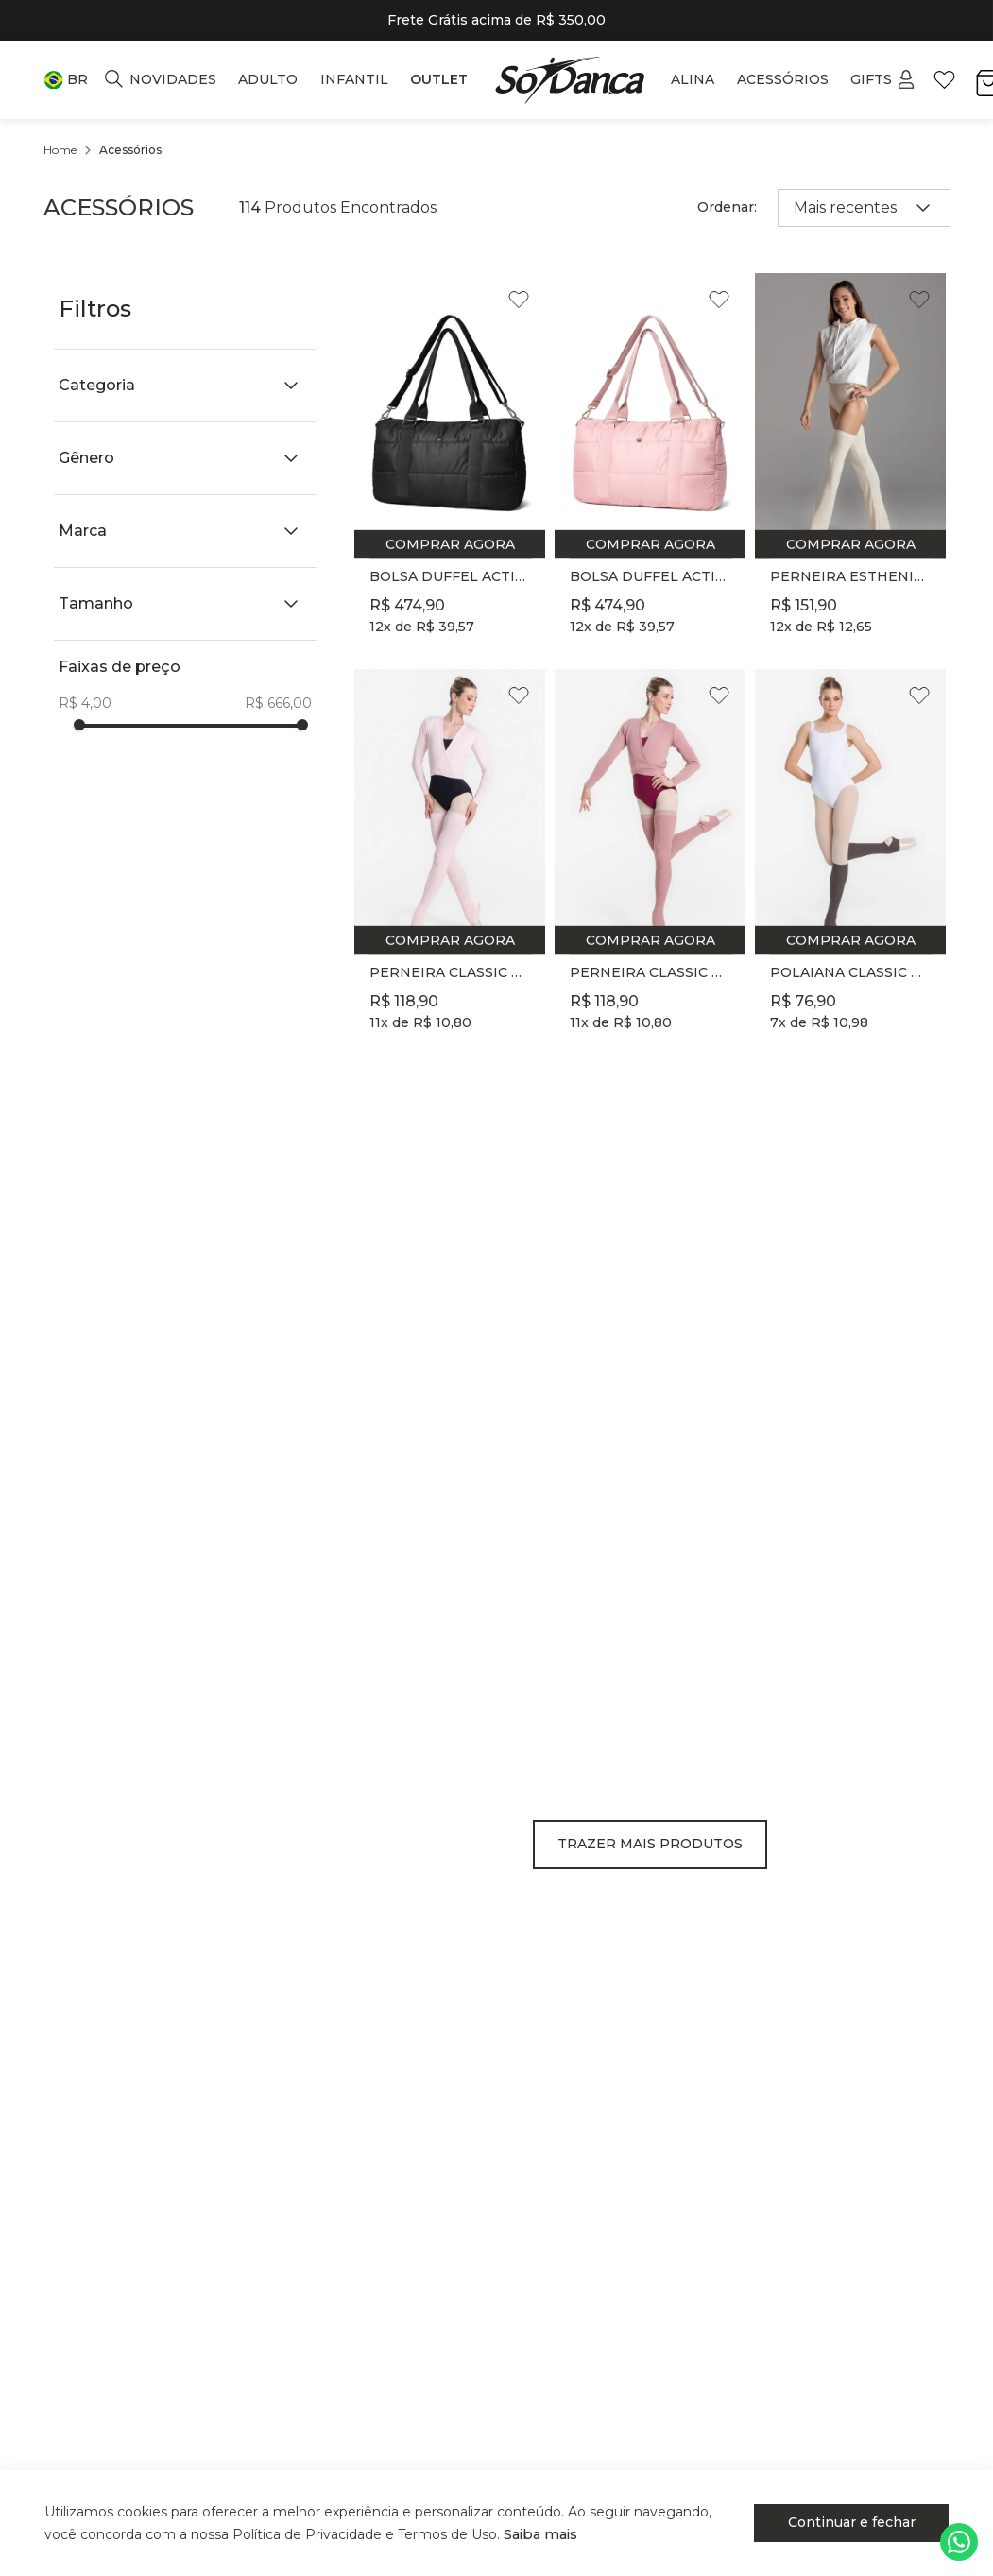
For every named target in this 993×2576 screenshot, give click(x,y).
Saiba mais (546, 2534)
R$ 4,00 (85, 703)
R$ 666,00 (278, 703)
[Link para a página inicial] (60, 150)
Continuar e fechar (864, 2522)
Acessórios (130, 150)
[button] (65, 80)
